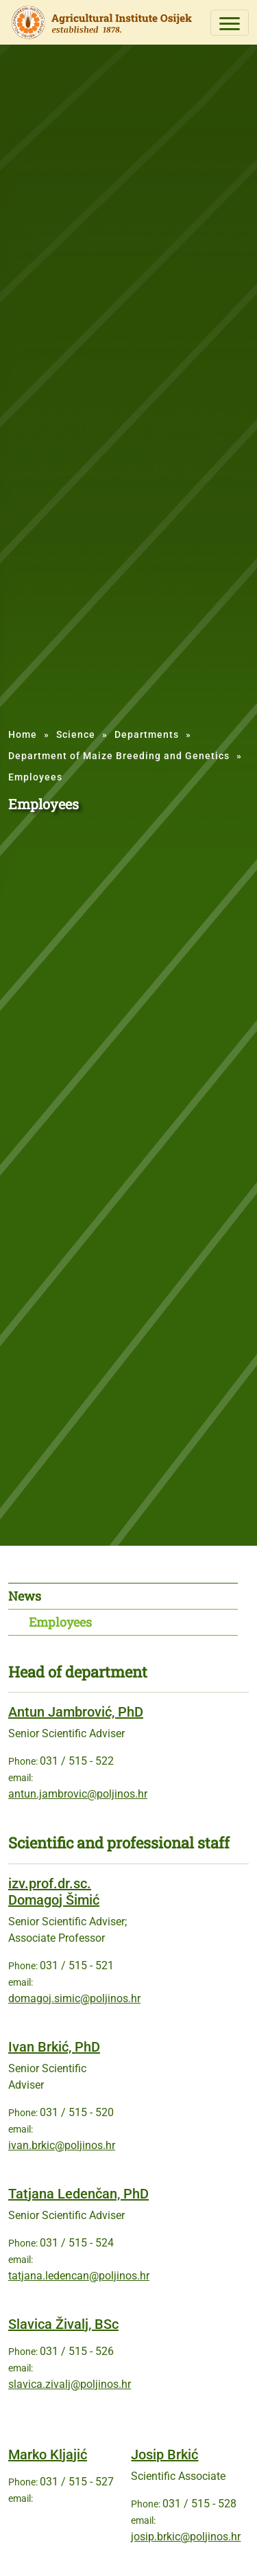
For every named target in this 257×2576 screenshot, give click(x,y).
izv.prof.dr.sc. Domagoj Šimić (53, 1891)
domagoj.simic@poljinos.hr (74, 1998)
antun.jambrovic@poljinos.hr (77, 1793)
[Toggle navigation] (229, 23)
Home (22, 734)
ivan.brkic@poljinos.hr (61, 2145)
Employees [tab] (60, 1622)
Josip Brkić (164, 2454)
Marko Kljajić (47, 2454)
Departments (146, 734)
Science (75, 734)
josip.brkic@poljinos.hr (186, 2536)
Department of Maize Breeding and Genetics (119, 755)
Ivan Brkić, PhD (54, 2047)
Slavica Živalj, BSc (63, 2324)
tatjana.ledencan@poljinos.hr (78, 2275)
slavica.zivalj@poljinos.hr (69, 2384)
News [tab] (24, 1596)
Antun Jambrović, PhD (75, 1712)
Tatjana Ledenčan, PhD (78, 2193)
